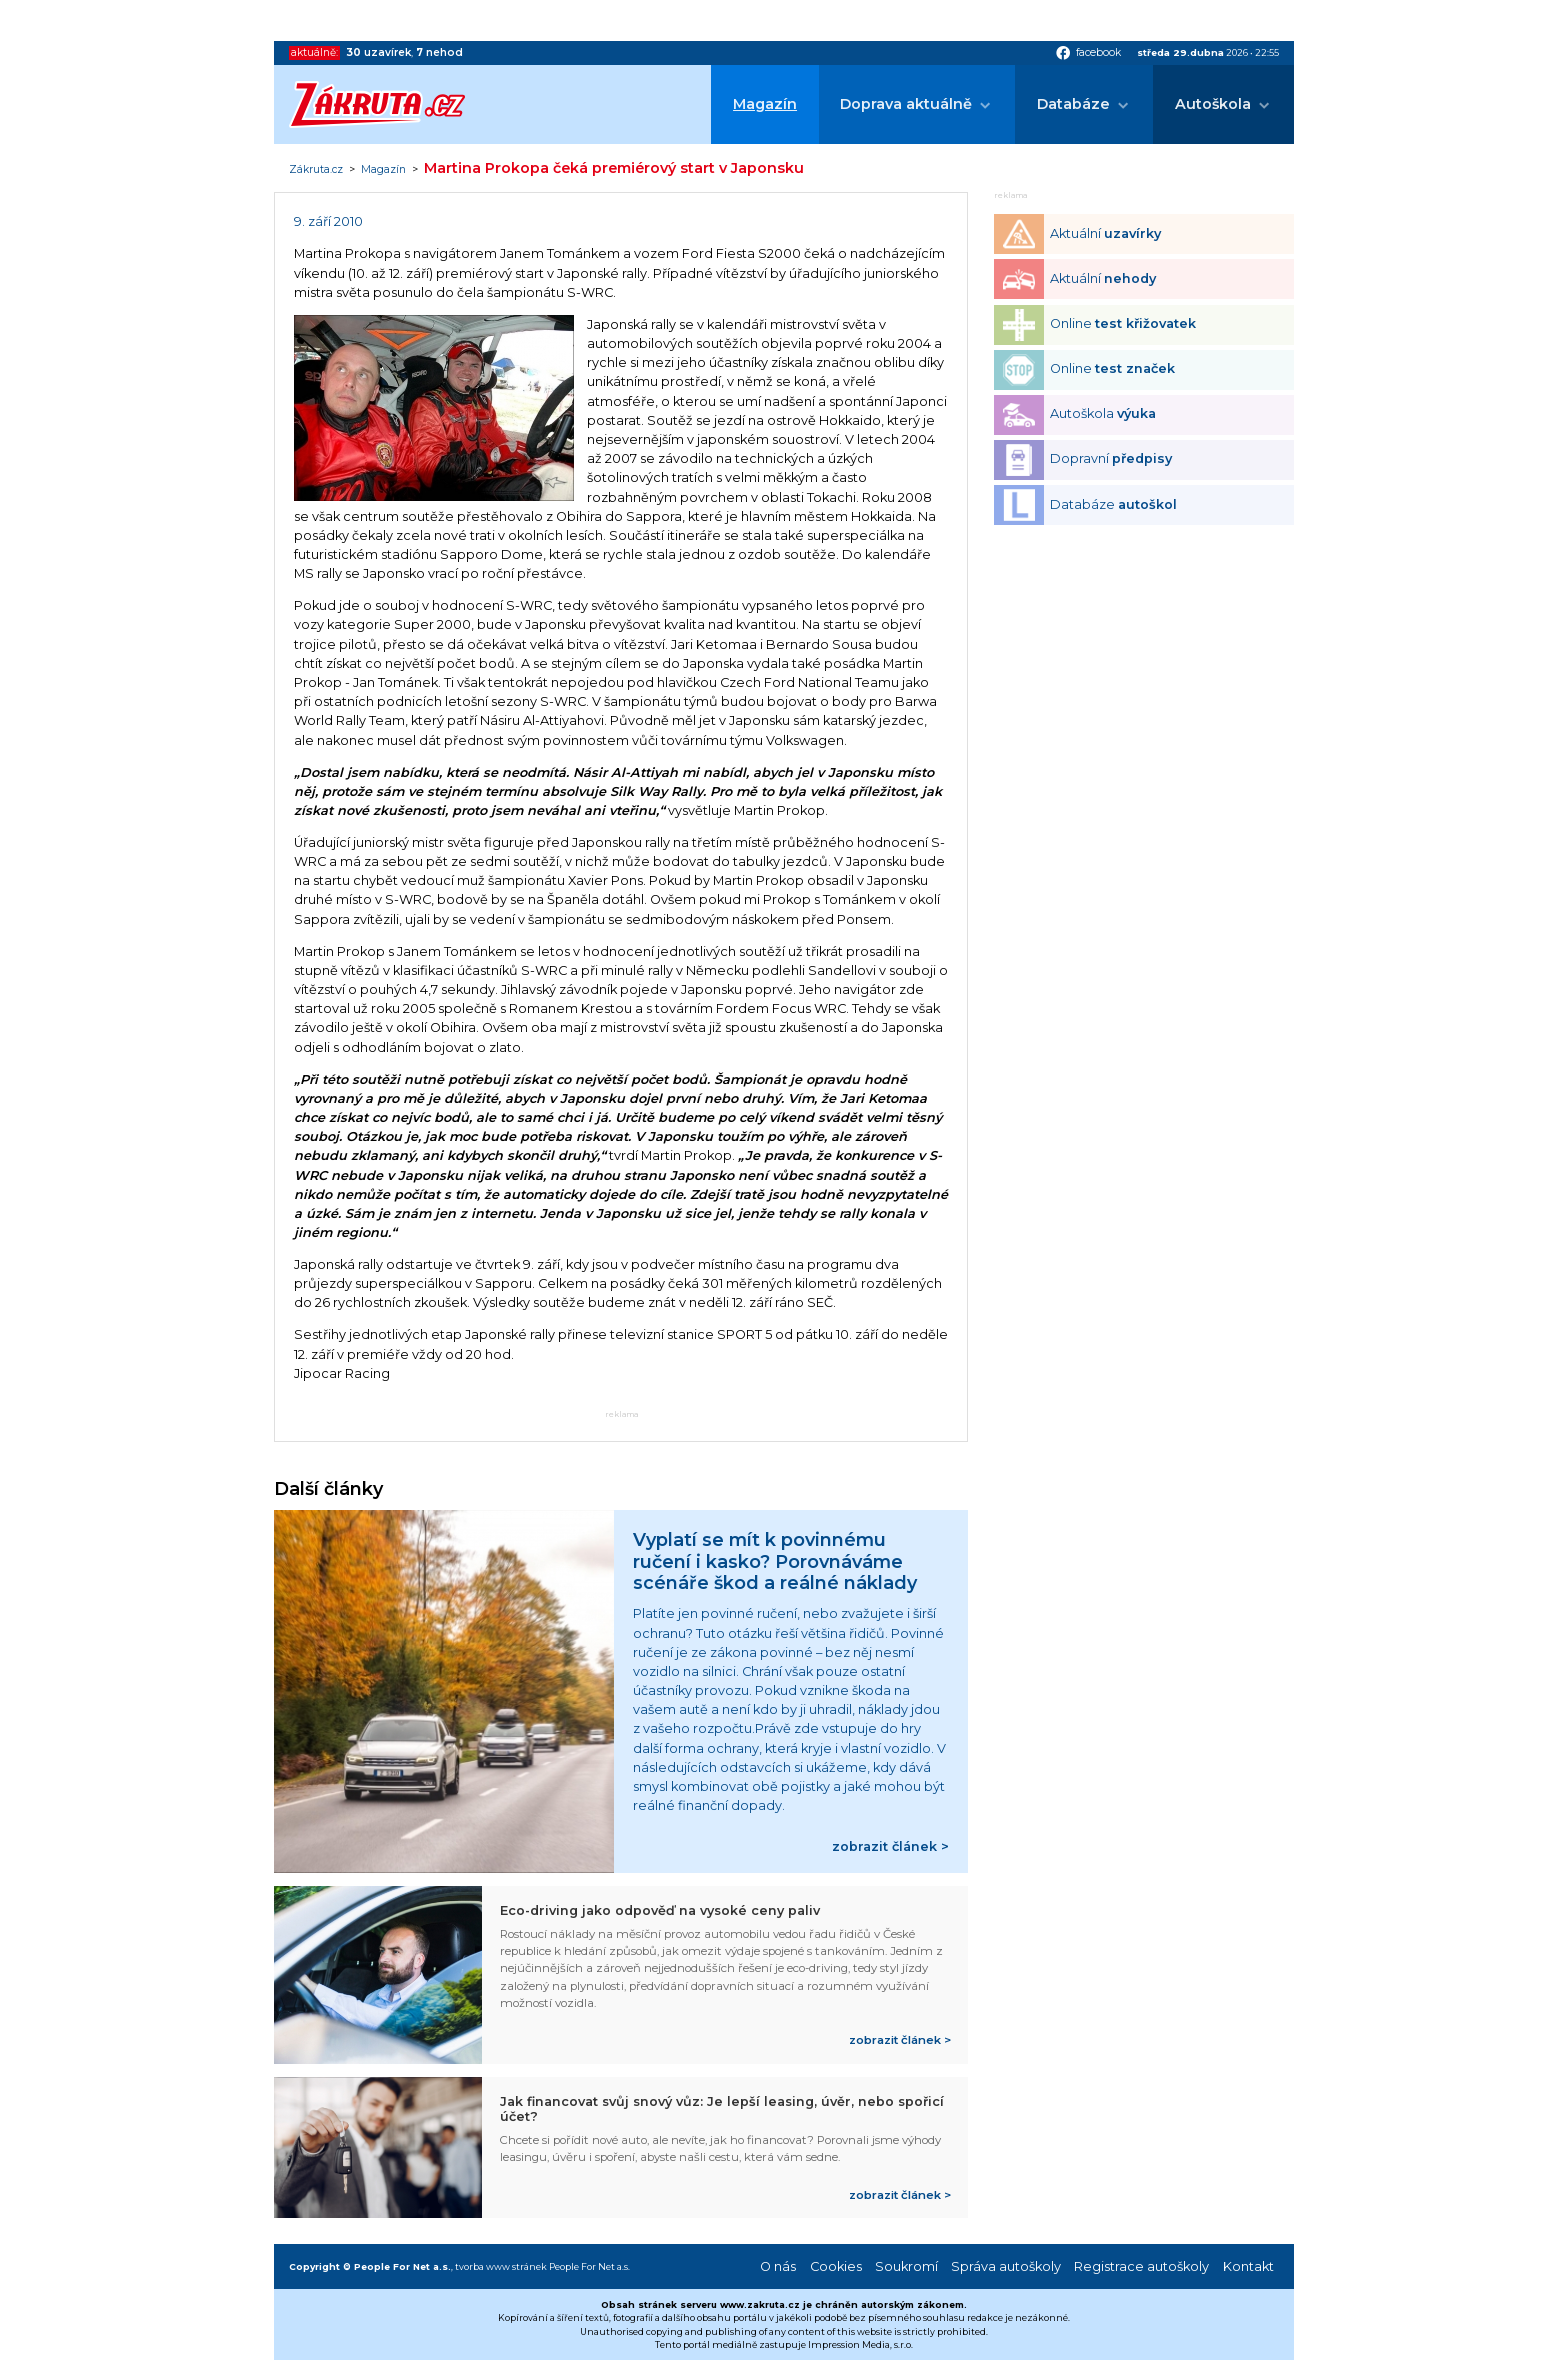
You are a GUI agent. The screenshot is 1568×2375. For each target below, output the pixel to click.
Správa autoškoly (1006, 2266)
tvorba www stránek (501, 2266)
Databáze (1073, 104)
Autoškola (1213, 104)
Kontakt (1248, 2266)
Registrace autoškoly (1141, 2266)
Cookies (836, 2266)
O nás (778, 2266)
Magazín (765, 104)
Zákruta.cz (316, 170)
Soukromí (906, 2266)
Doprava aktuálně (906, 104)
